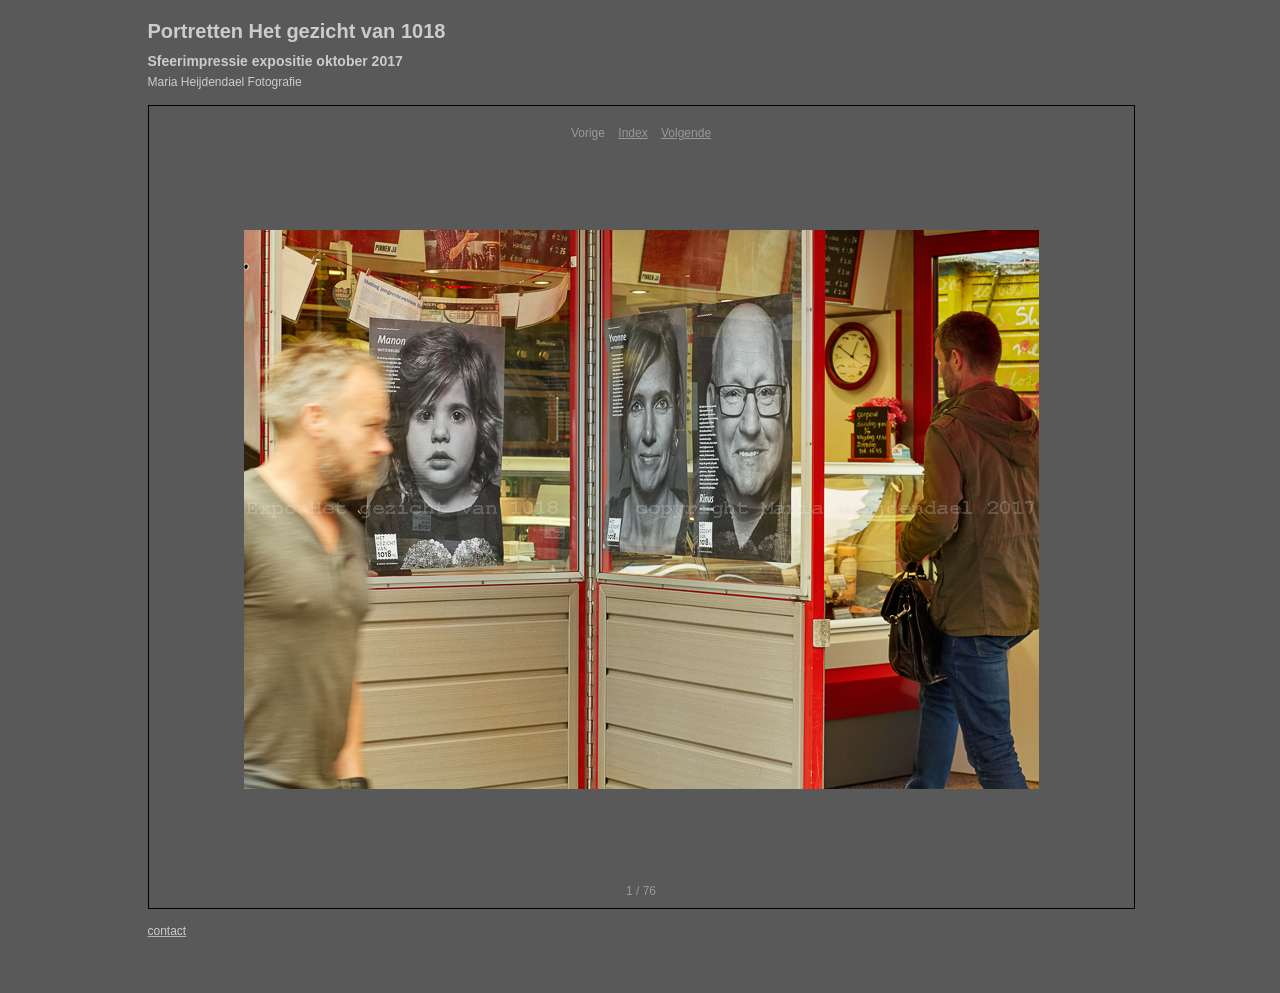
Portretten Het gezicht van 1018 (297, 31)
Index (632, 133)
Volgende (686, 133)
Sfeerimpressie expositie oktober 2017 (275, 61)
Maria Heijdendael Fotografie (225, 82)
